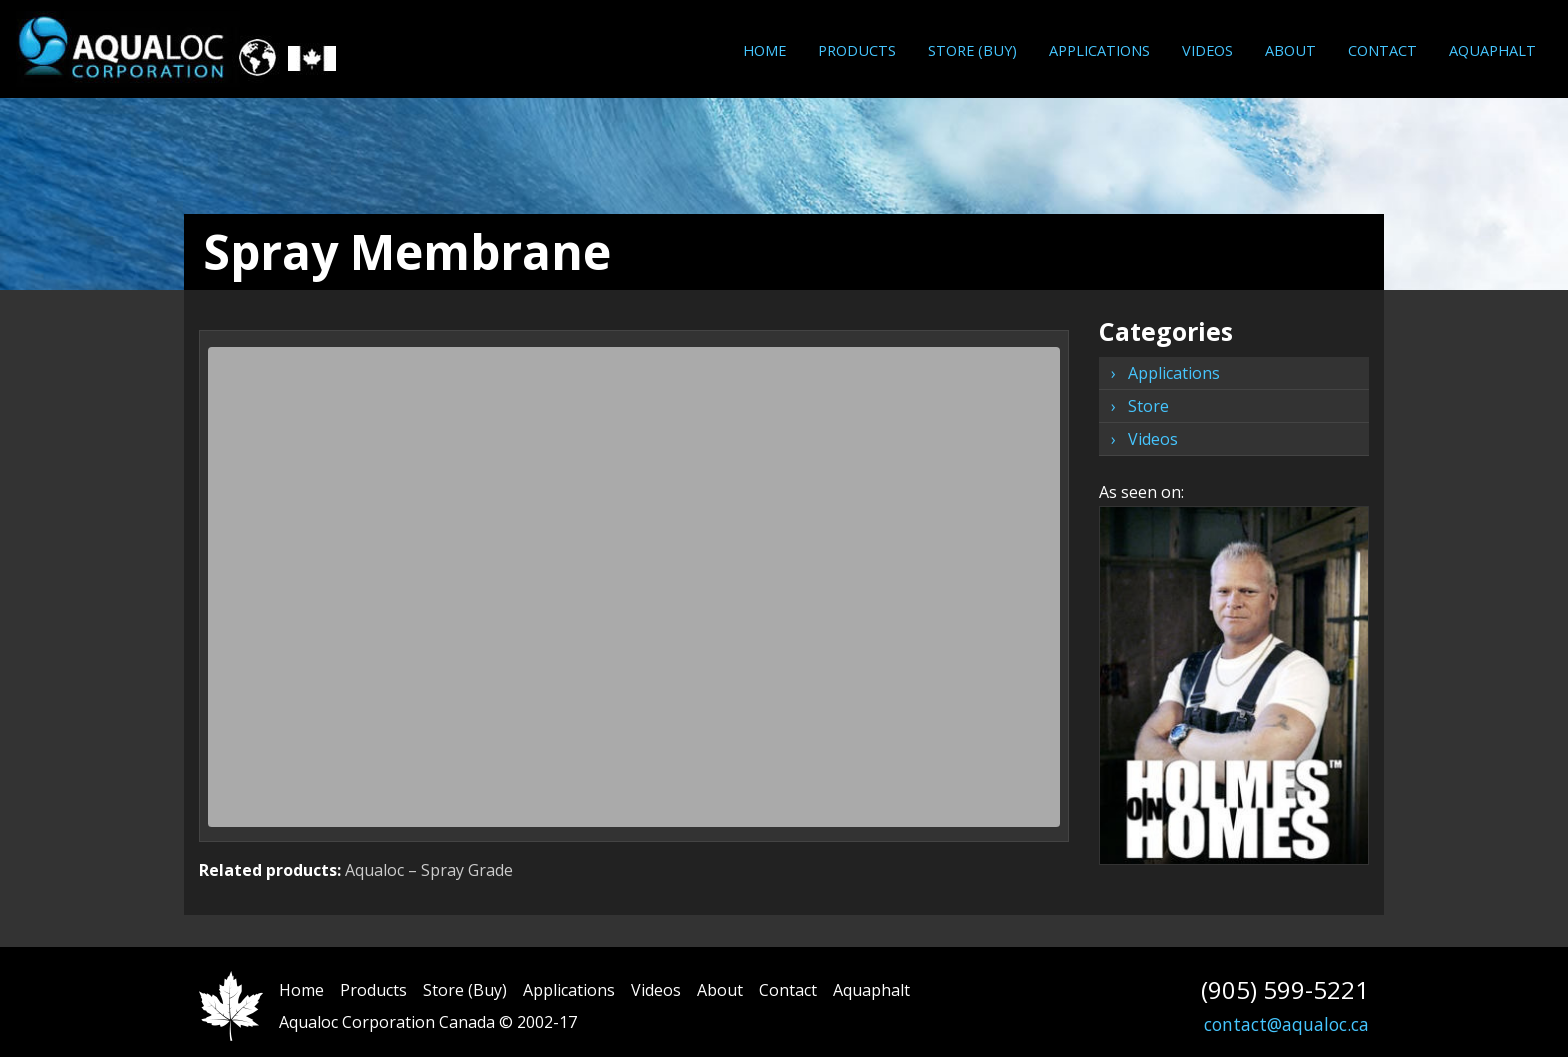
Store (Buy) (972, 50)
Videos (1207, 50)
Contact (1382, 50)
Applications (1099, 50)
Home (764, 50)
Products (857, 50)
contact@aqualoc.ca (1286, 1024)
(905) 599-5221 (1285, 989)
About (1290, 50)
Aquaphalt (1492, 50)
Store (1148, 406)
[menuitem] (764, 50)
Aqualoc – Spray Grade (429, 870)
